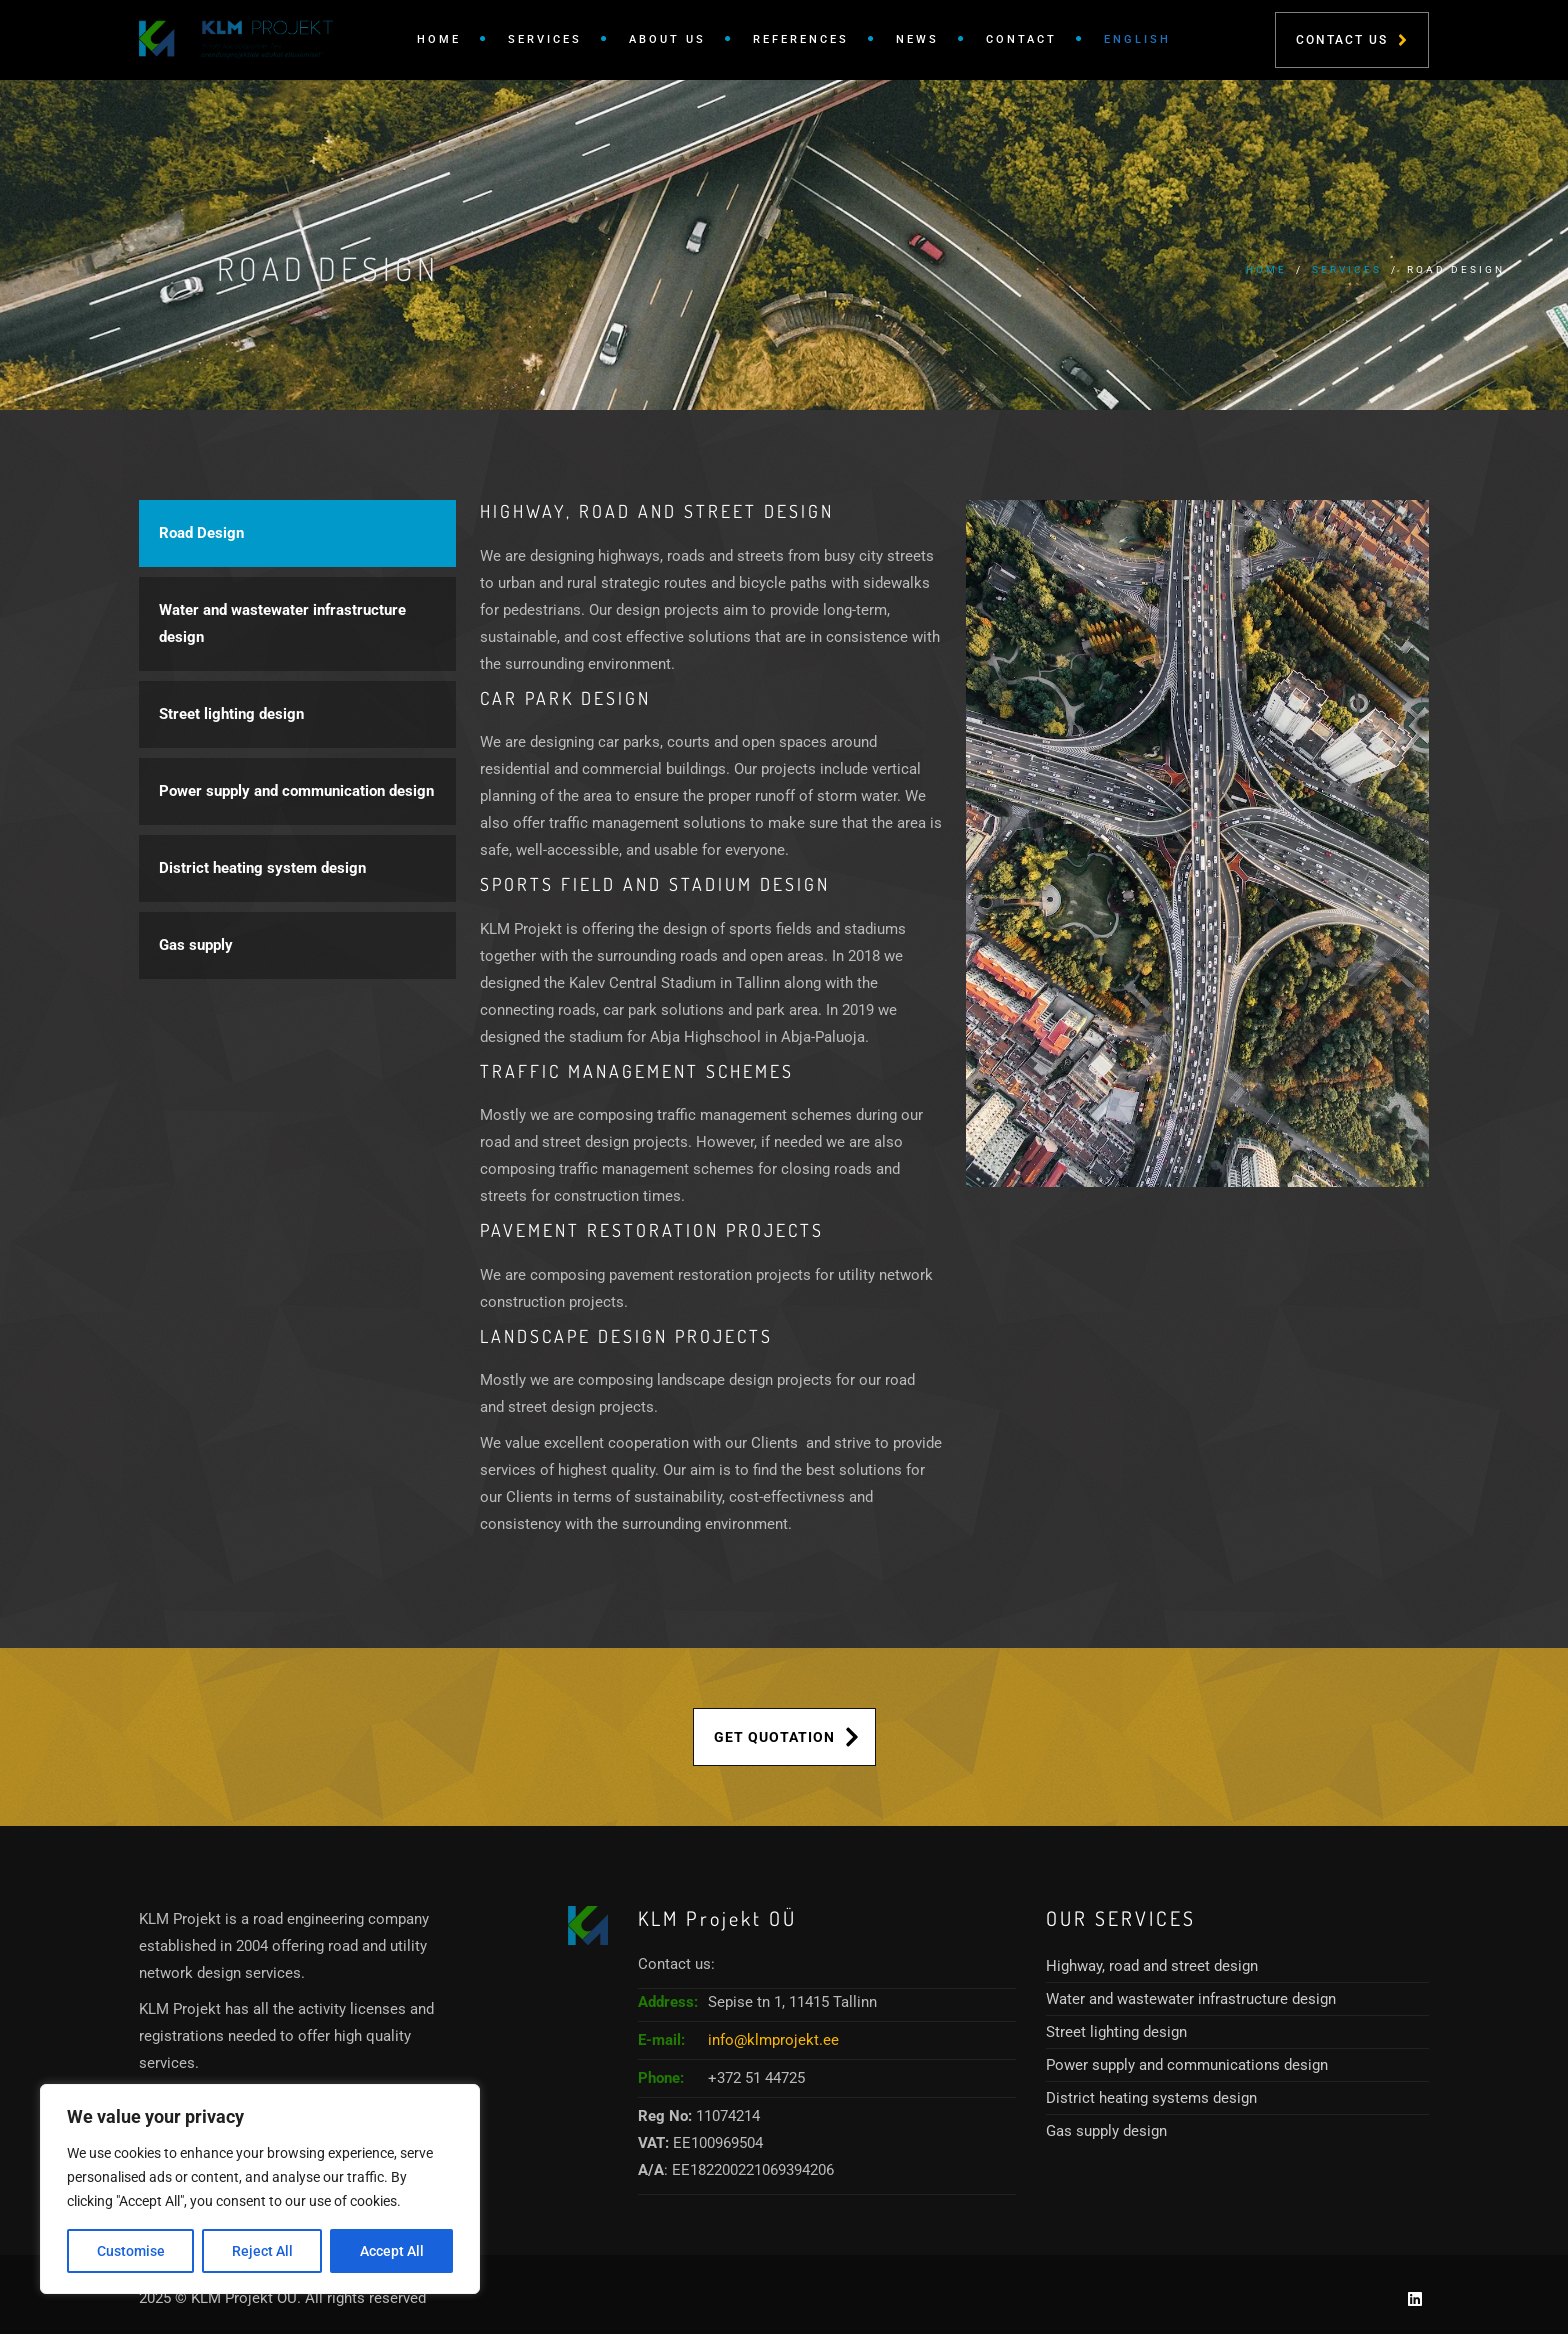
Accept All (392, 2251)
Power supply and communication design (296, 791)
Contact (1021, 39)
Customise (131, 2251)
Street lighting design (231, 714)
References (801, 39)
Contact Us (1351, 40)
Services (545, 39)
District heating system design (262, 868)
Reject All (262, 2251)
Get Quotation (786, 1737)
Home (439, 39)
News (917, 39)
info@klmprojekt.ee (773, 2040)
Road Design (201, 533)
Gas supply (196, 945)
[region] (260, 2189)
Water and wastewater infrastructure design (282, 623)
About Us (667, 39)
